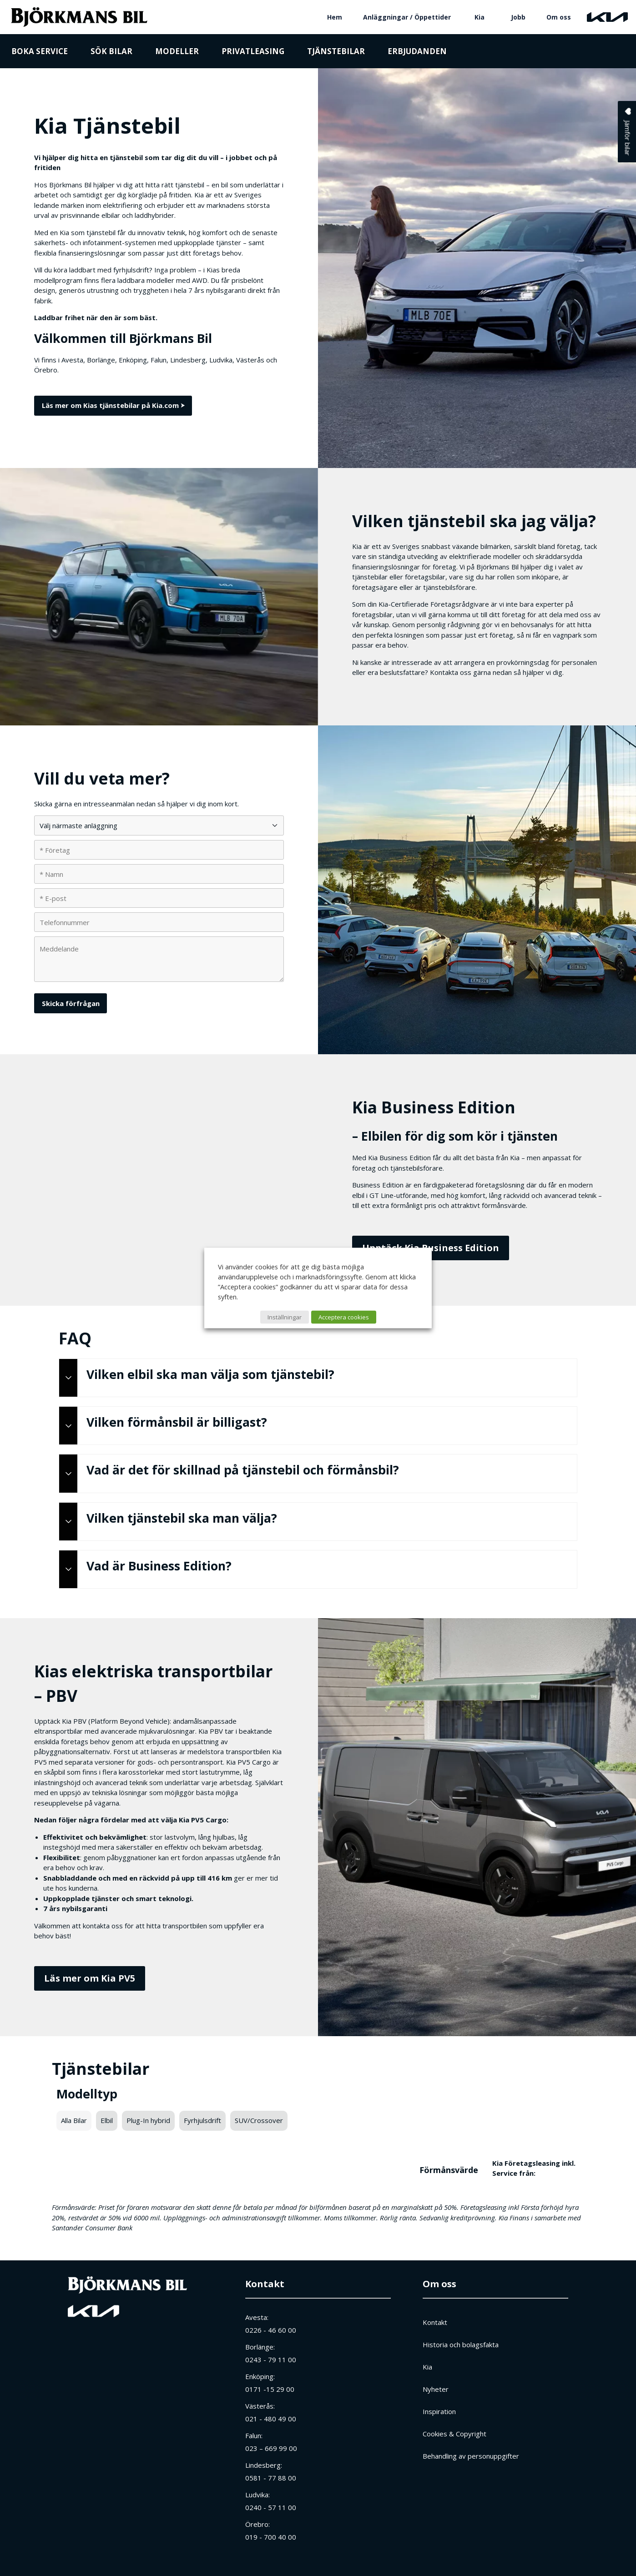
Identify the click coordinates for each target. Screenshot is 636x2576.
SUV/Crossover (259, 2120)
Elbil (107, 2120)
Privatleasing (253, 51)
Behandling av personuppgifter (471, 2455)
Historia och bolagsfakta (461, 2344)
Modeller (177, 51)
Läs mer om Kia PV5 (89, 1978)
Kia (479, 17)
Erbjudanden (417, 51)
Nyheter (436, 2389)
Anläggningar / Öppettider (407, 17)
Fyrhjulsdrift (202, 2120)
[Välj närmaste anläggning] (159, 825)
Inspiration (439, 2411)
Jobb (518, 17)
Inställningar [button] (285, 1317)
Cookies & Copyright (454, 2433)
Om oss (558, 17)
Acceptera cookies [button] (343, 1317)
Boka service (39, 51)
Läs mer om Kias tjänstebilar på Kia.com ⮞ (113, 405)
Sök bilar (111, 51)
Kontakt (264, 2284)
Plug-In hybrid (148, 2120)
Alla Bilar (74, 2120)
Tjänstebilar (336, 51)
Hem (334, 17)
